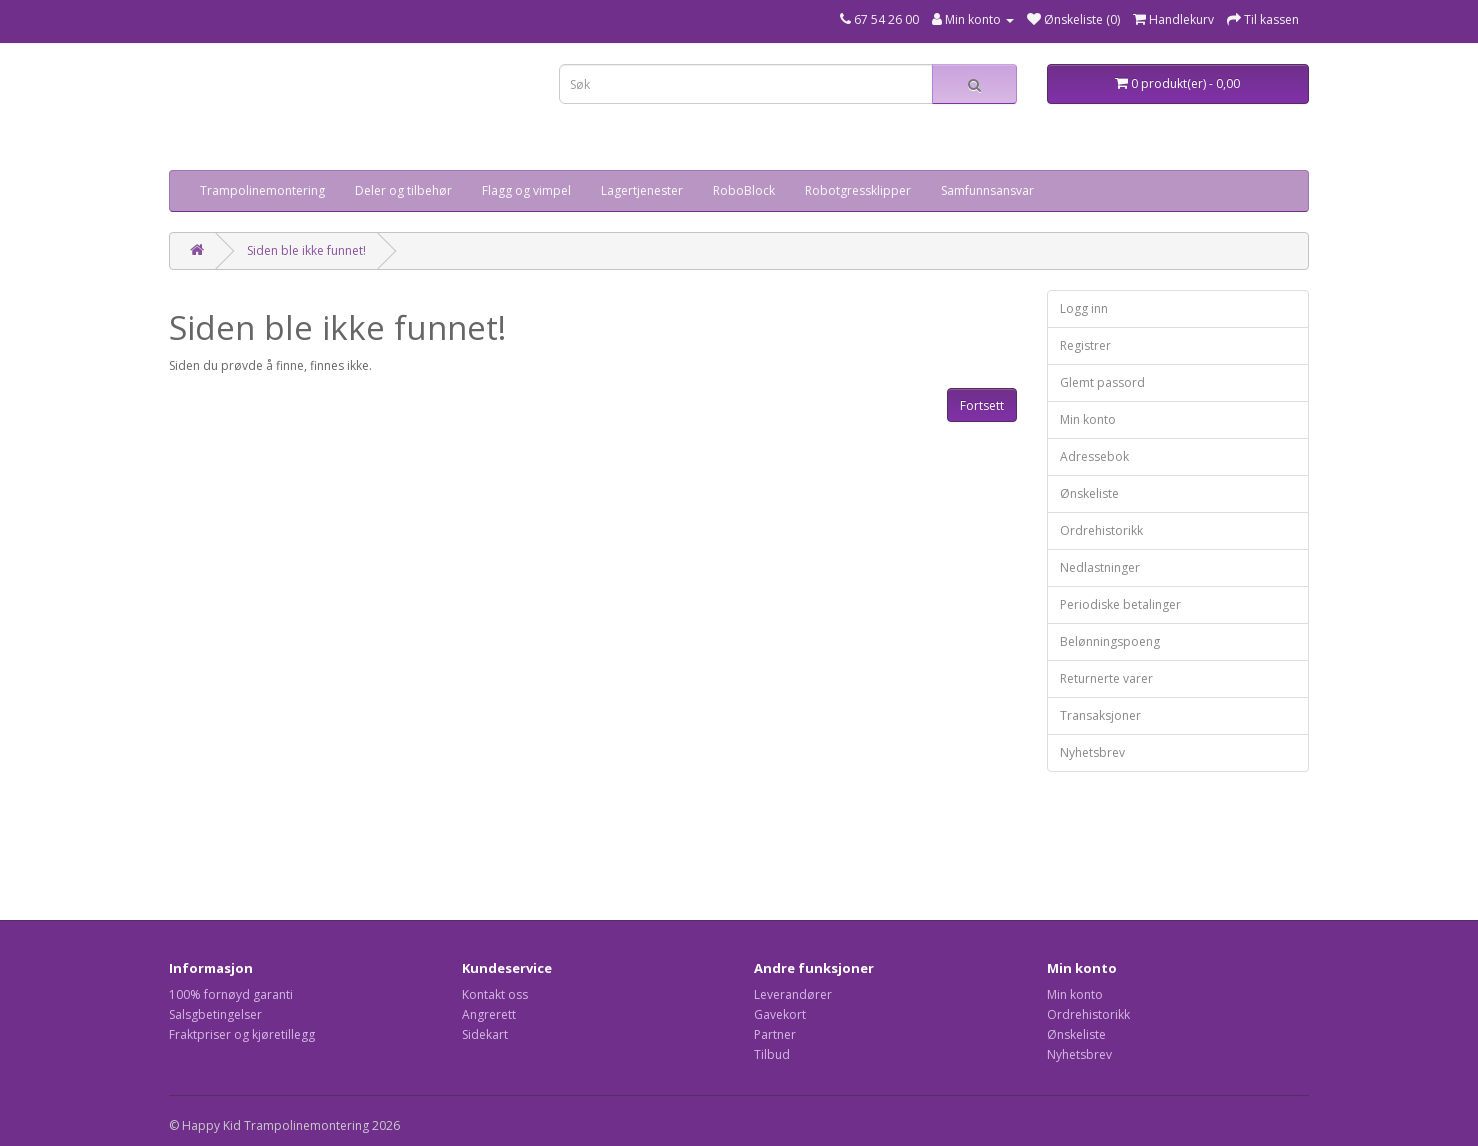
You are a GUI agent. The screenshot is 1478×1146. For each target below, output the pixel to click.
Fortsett (982, 405)
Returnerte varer (1106, 678)
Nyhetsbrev (1092, 752)
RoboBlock (744, 190)
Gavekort (780, 1014)
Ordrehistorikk (1101, 530)
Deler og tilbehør (403, 190)
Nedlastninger (1100, 567)
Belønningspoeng (1110, 641)
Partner (775, 1034)
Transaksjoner (1100, 715)
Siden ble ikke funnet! (306, 250)
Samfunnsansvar (987, 190)
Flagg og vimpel (526, 190)
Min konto (1088, 419)
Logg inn (1084, 308)
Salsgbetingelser (215, 1014)
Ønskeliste (1089, 493)
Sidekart (485, 1034)
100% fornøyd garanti (231, 994)
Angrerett (489, 1014)
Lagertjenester (642, 190)
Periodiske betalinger (1120, 604)
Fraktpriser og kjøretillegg (242, 1034)
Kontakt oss (495, 994)
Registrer (1085, 345)
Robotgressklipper (858, 190)
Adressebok (1094, 456)
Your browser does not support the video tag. (269, 114)
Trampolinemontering (262, 190)
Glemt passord (1102, 382)
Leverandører (793, 994)
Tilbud (772, 1054)
